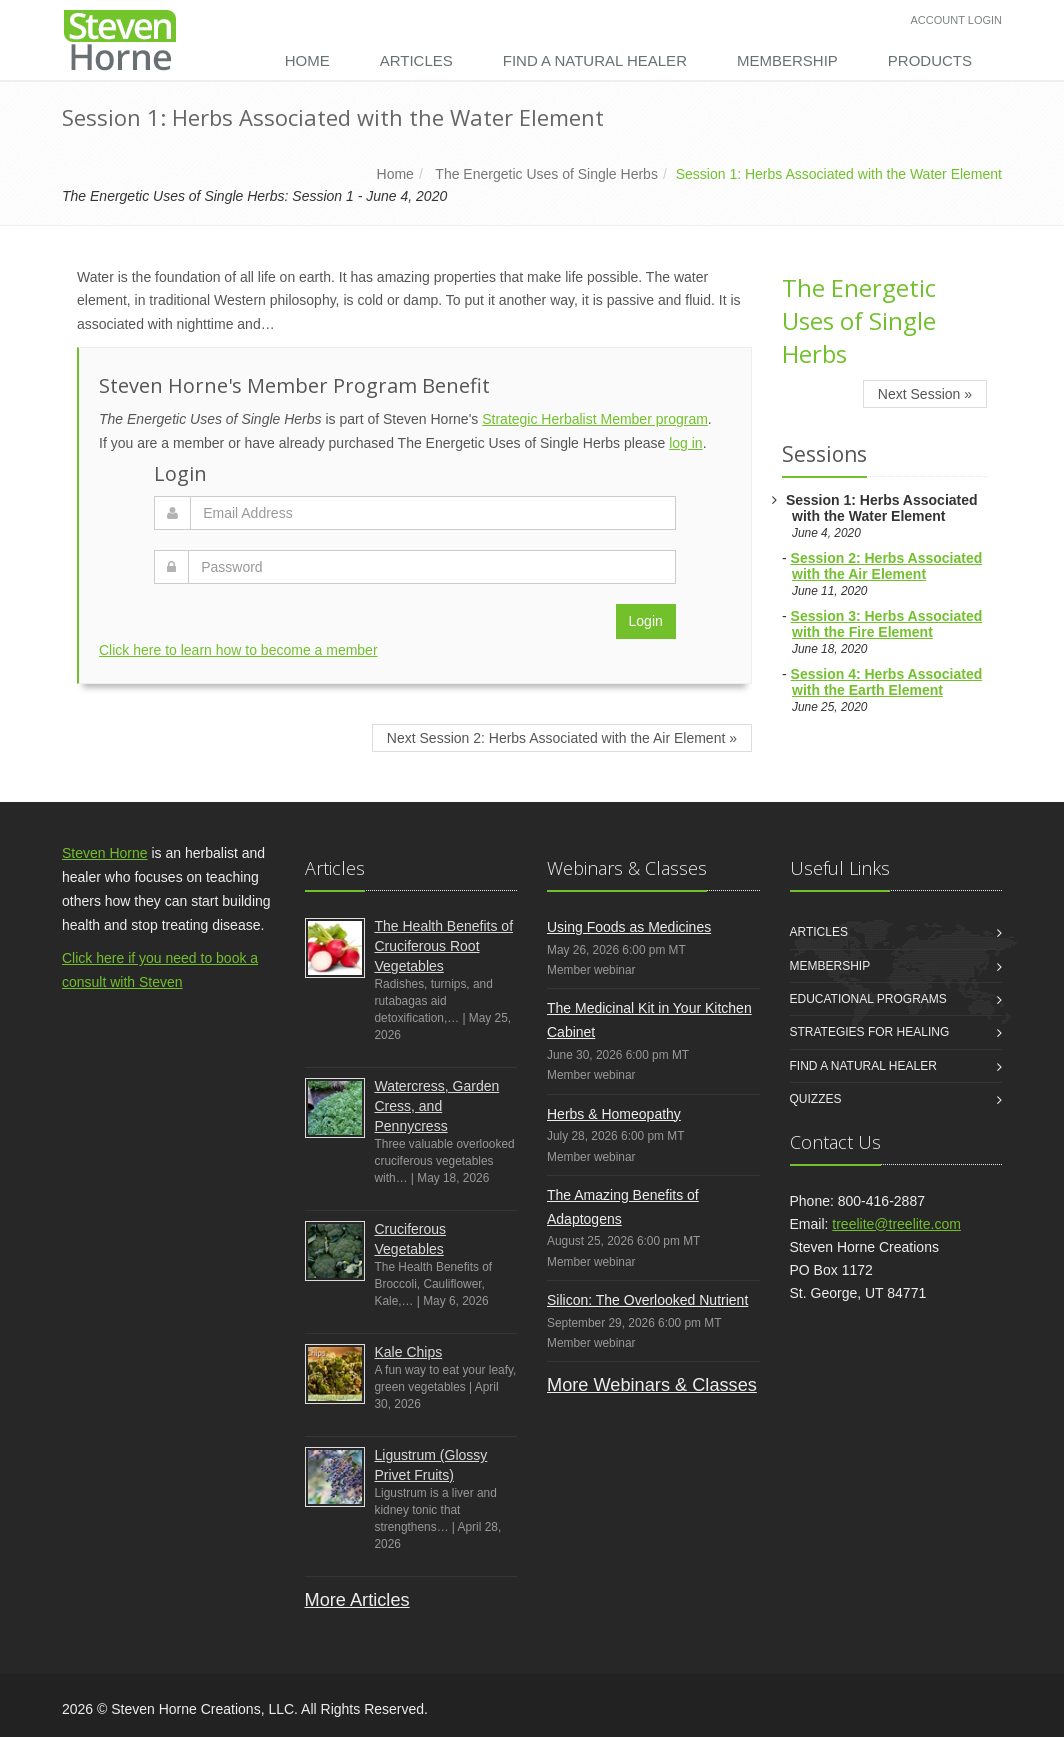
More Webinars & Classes (652, 1385)
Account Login (956, 20)
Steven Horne (105, 853)
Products (930, 60)
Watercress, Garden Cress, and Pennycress (437, 1106)
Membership (787, 60)
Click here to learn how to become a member (238, 650)
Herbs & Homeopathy (614, 1114)
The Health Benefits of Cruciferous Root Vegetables (444, 946)
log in (685, 443)
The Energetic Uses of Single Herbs (546, 174)
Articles (416, 60)
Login (646, 621)
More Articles (357, 1600)
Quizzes (816, 1099)
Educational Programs (868, 999)
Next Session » (925, 394)
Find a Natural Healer (595, 60)
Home (307, 60)
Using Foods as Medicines (629, 927)
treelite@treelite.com (896, 1224)
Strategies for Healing (870, 1032)
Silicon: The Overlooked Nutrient (647, 1300)
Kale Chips (409, 1352)
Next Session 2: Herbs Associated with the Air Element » (562, 738)
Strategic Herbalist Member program (595, 419)
